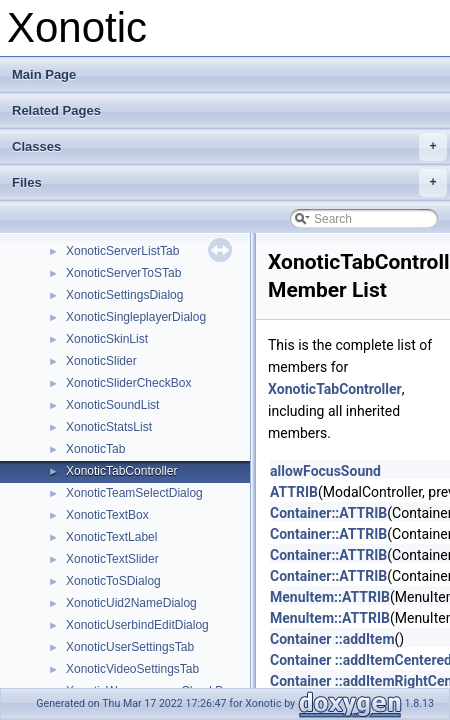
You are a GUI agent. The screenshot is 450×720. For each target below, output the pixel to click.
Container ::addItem (332, 639)
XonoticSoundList (112, 405)
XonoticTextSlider (112, 559)
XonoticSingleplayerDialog (136, 317)
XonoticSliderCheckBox (128, 383)
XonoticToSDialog (113, 581)
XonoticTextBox (107, 515)
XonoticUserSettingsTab (130, 647)
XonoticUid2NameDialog (131, 603)
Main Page (44, 74)
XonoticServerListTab (122, 251)
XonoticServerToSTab (123, 273)
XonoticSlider (101, 361)
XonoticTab (95, 449)
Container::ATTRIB (328, 513)
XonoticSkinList (107, 339)
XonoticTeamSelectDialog (134, 493)
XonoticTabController (121, 471)
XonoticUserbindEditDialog (137, 625)
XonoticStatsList (109, 427)
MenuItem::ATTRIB (330, 597)
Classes (229, 147)
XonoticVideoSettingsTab (132, 669)
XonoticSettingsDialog (124, 295)
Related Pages (56, 110)
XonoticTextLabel (111, 537)
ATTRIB (294, 492)
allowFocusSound (325, 471)
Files (229, 183)
